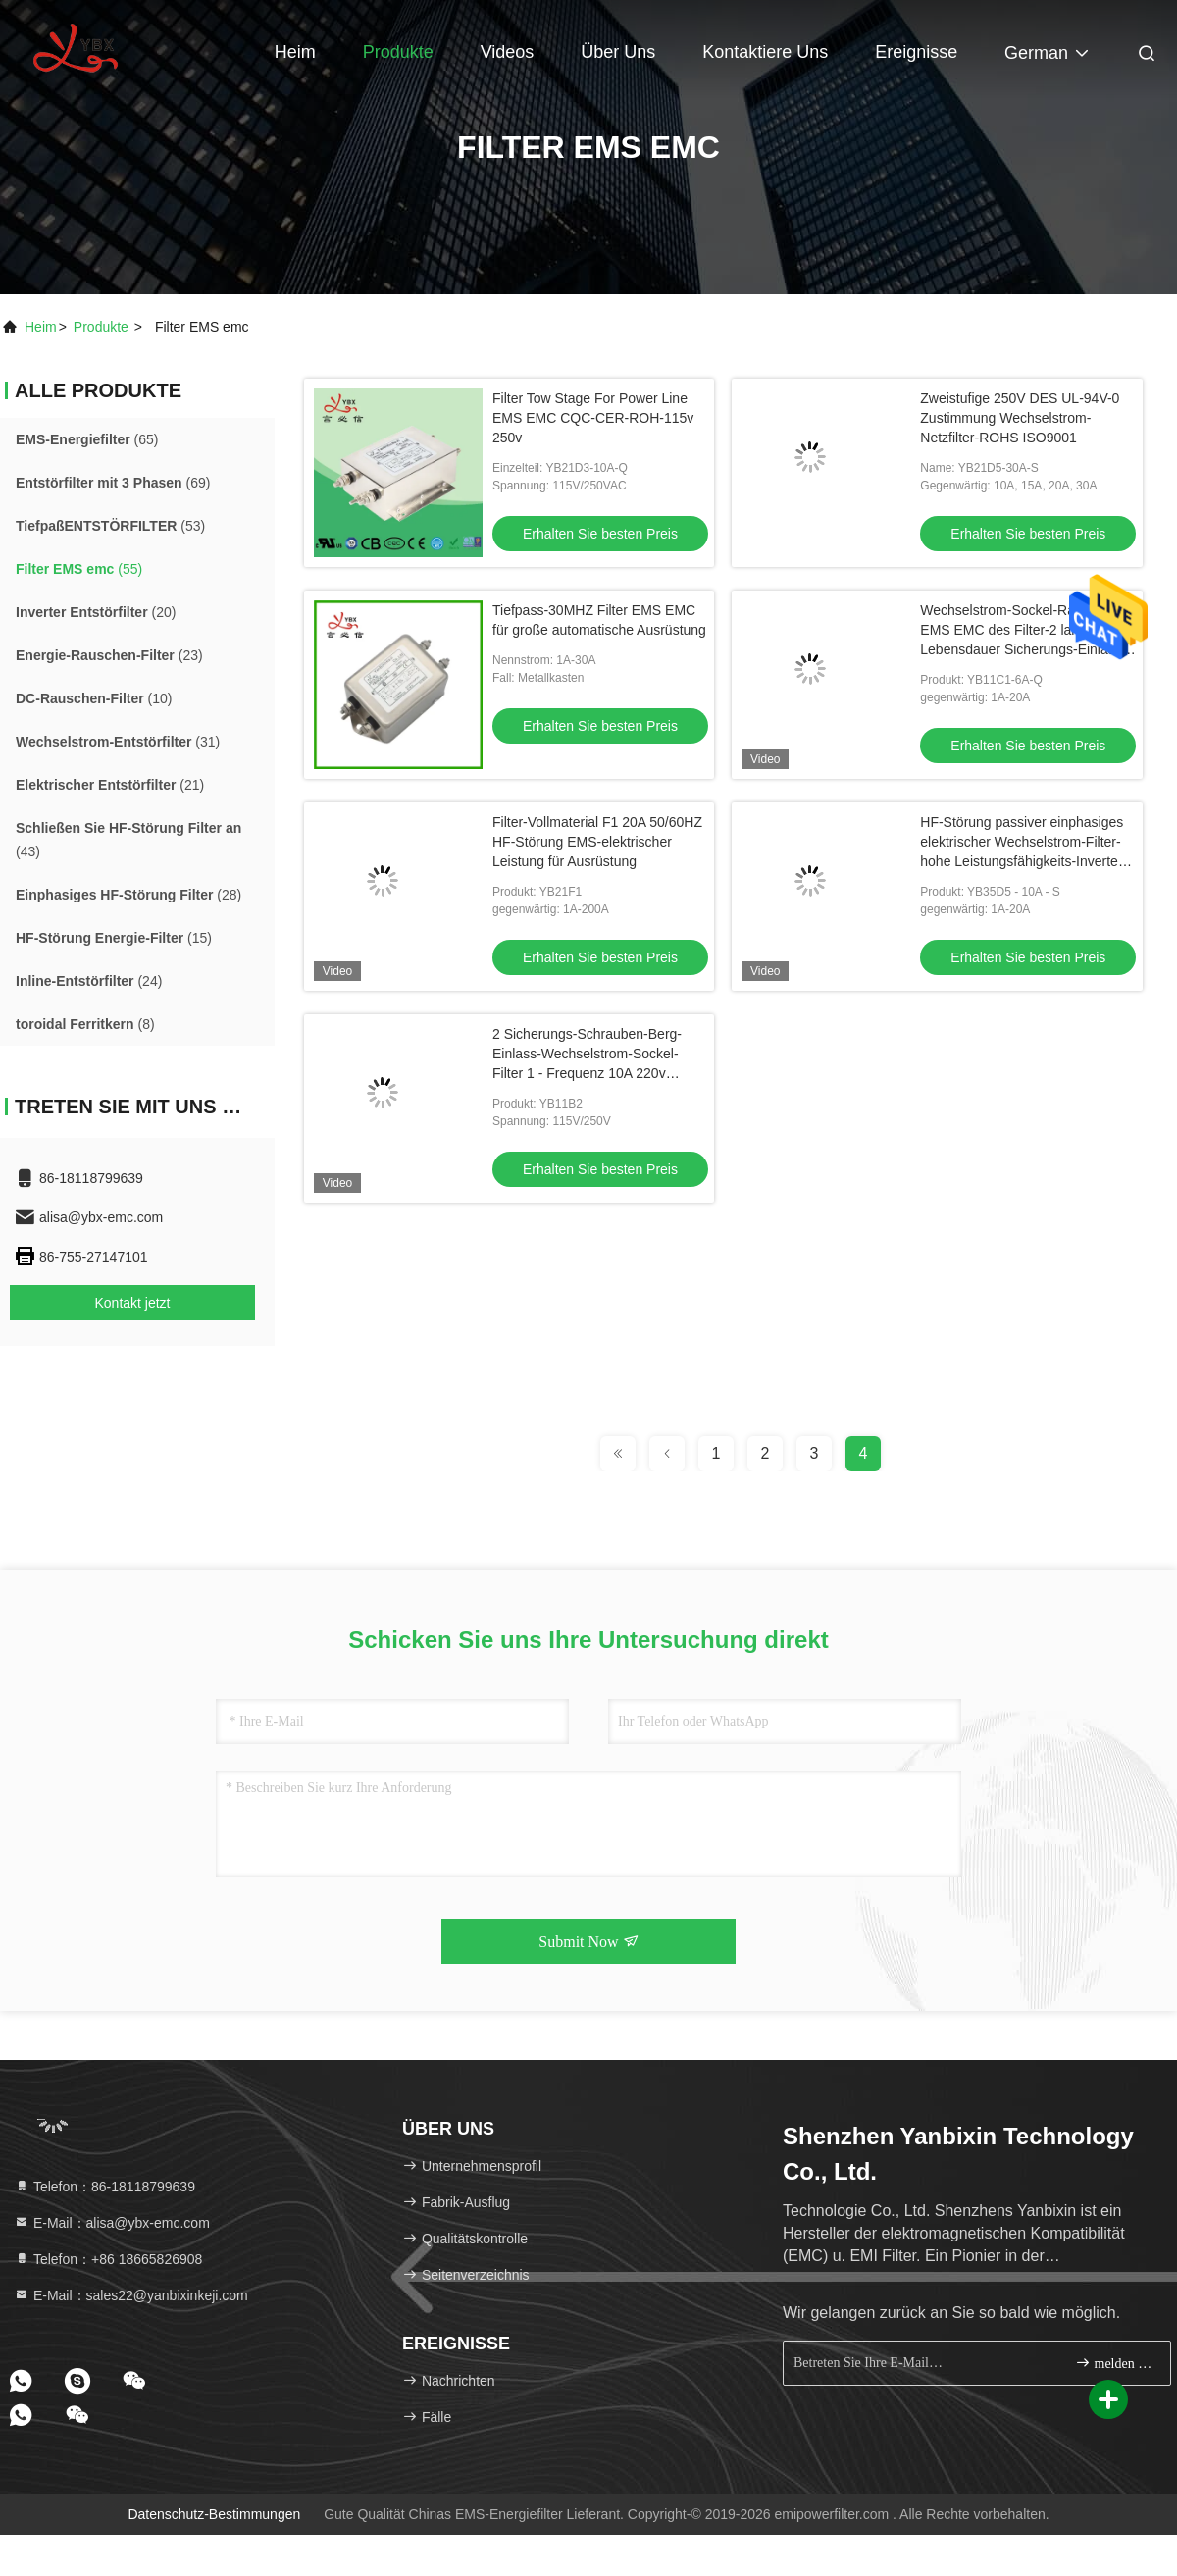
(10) (94, 698)
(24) (89, 981)
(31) (118, 741)
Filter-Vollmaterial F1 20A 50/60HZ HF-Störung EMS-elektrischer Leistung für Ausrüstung (597, 841)
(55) (79, 569)
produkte (101, 327)
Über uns (618, 52)
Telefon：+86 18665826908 (108, 2259)
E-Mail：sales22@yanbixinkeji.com (131, 2295)
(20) (96, 612)
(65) (87, 439)
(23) (109, 655)
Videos (508, 52)
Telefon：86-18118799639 (104, 2186)
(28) (128, 894)
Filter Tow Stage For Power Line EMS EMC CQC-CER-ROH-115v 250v (592, 417)
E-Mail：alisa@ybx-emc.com (112, 2223)
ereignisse (916, 52)
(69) (113, 482)
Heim (295, 52)
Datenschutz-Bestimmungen (214, 2514)
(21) (110, 785)
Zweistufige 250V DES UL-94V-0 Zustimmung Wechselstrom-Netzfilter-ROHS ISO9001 (1019, 417)
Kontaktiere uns (765, 52)
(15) (114, 938)
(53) (110, 526)
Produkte (398, 52)
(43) (128, 839)
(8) (85, 1024)
